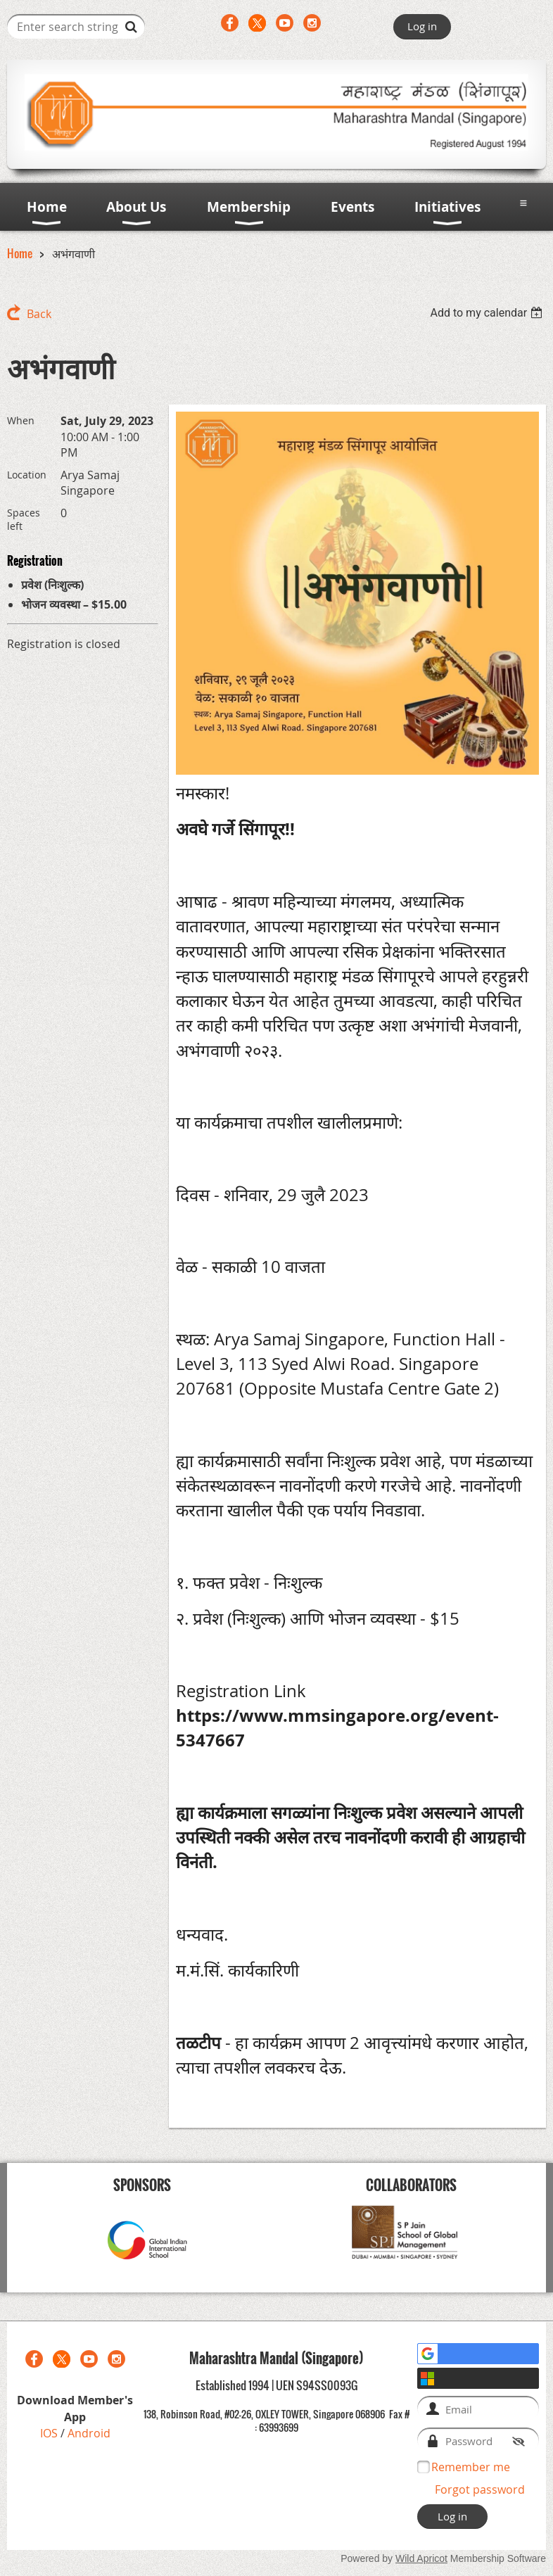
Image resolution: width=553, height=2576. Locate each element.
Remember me (470, 2467)
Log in (422, 26)
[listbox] (488, 313)
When (20, 420)
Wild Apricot (421, 2558)
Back (39, 314)
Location (26, 474)
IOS (50, 2433)
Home (19, 253)
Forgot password (480, 2489)
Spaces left (23, 519)
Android (89, 2433)
